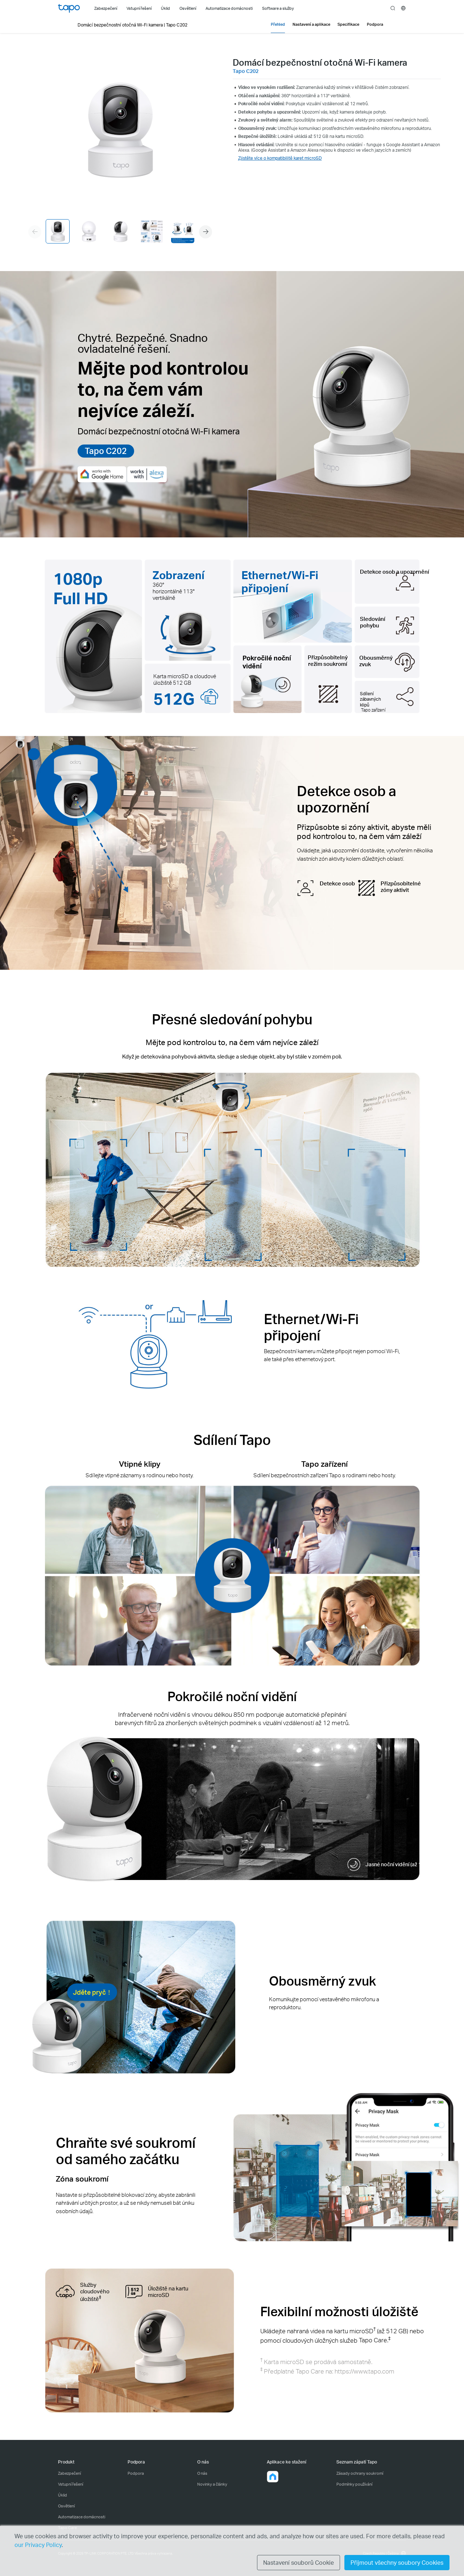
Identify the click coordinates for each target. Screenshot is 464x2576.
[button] (205, 231)
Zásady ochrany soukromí (359, 2473)
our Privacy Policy (38, 2544)
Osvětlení (66, 2506)
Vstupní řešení (70, 2484)
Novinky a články (212, 2484)
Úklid (62, 2495)
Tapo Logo (69, 8)
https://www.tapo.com (364, 2371)
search (392, 8)
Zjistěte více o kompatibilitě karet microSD (280, 158)
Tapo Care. (374, 2340)
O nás (202, 2473)
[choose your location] (403, 8)
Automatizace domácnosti (81, 2516)
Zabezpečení (69, 2473)
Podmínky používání (354, 2484)
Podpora (136, 2473)
